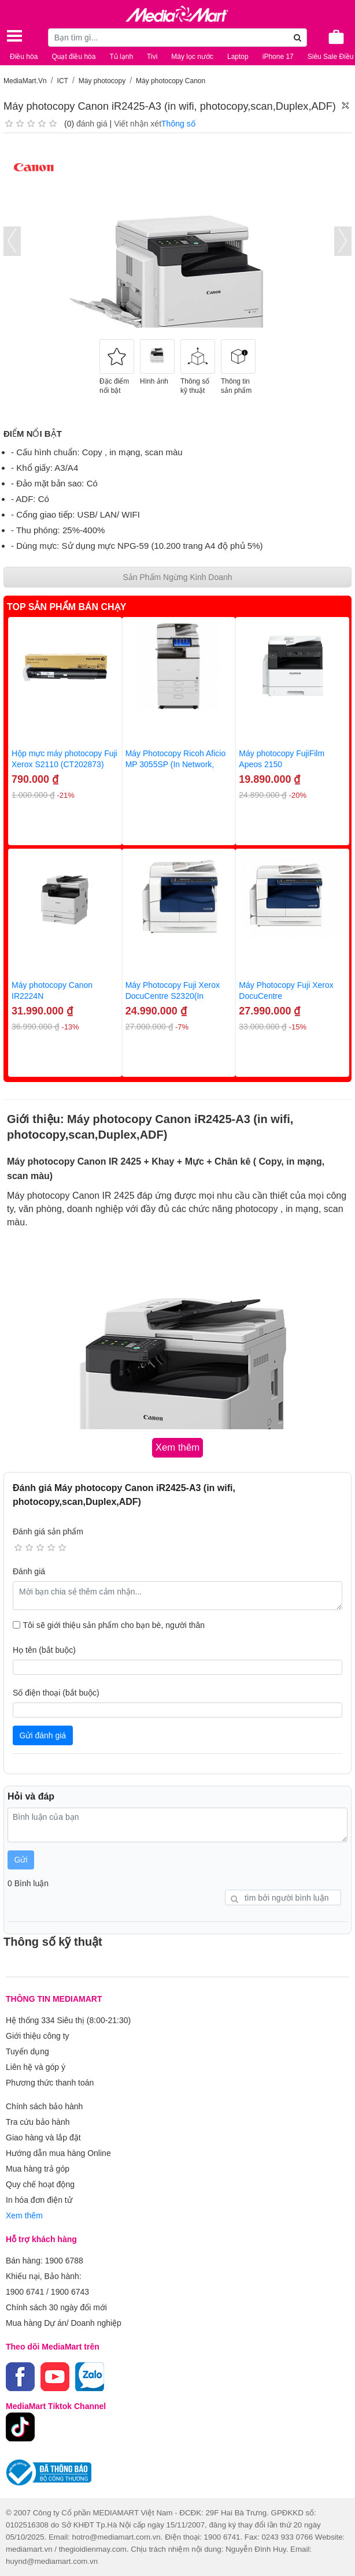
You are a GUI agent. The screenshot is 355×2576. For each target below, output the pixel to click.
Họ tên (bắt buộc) (44, 1650)
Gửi (21, 1859)
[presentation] (12, 241)
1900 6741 (25, 2291)
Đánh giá (29, 1571)
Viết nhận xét (137, 123)
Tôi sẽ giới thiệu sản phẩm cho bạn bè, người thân (114, 1625)
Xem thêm (24, 2215)
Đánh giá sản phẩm (48, 1531)
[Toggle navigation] (14, 36)
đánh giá (92, 123)
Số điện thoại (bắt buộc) (56, 1692)
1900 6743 (70, 2291)
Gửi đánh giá (43, 1735)
